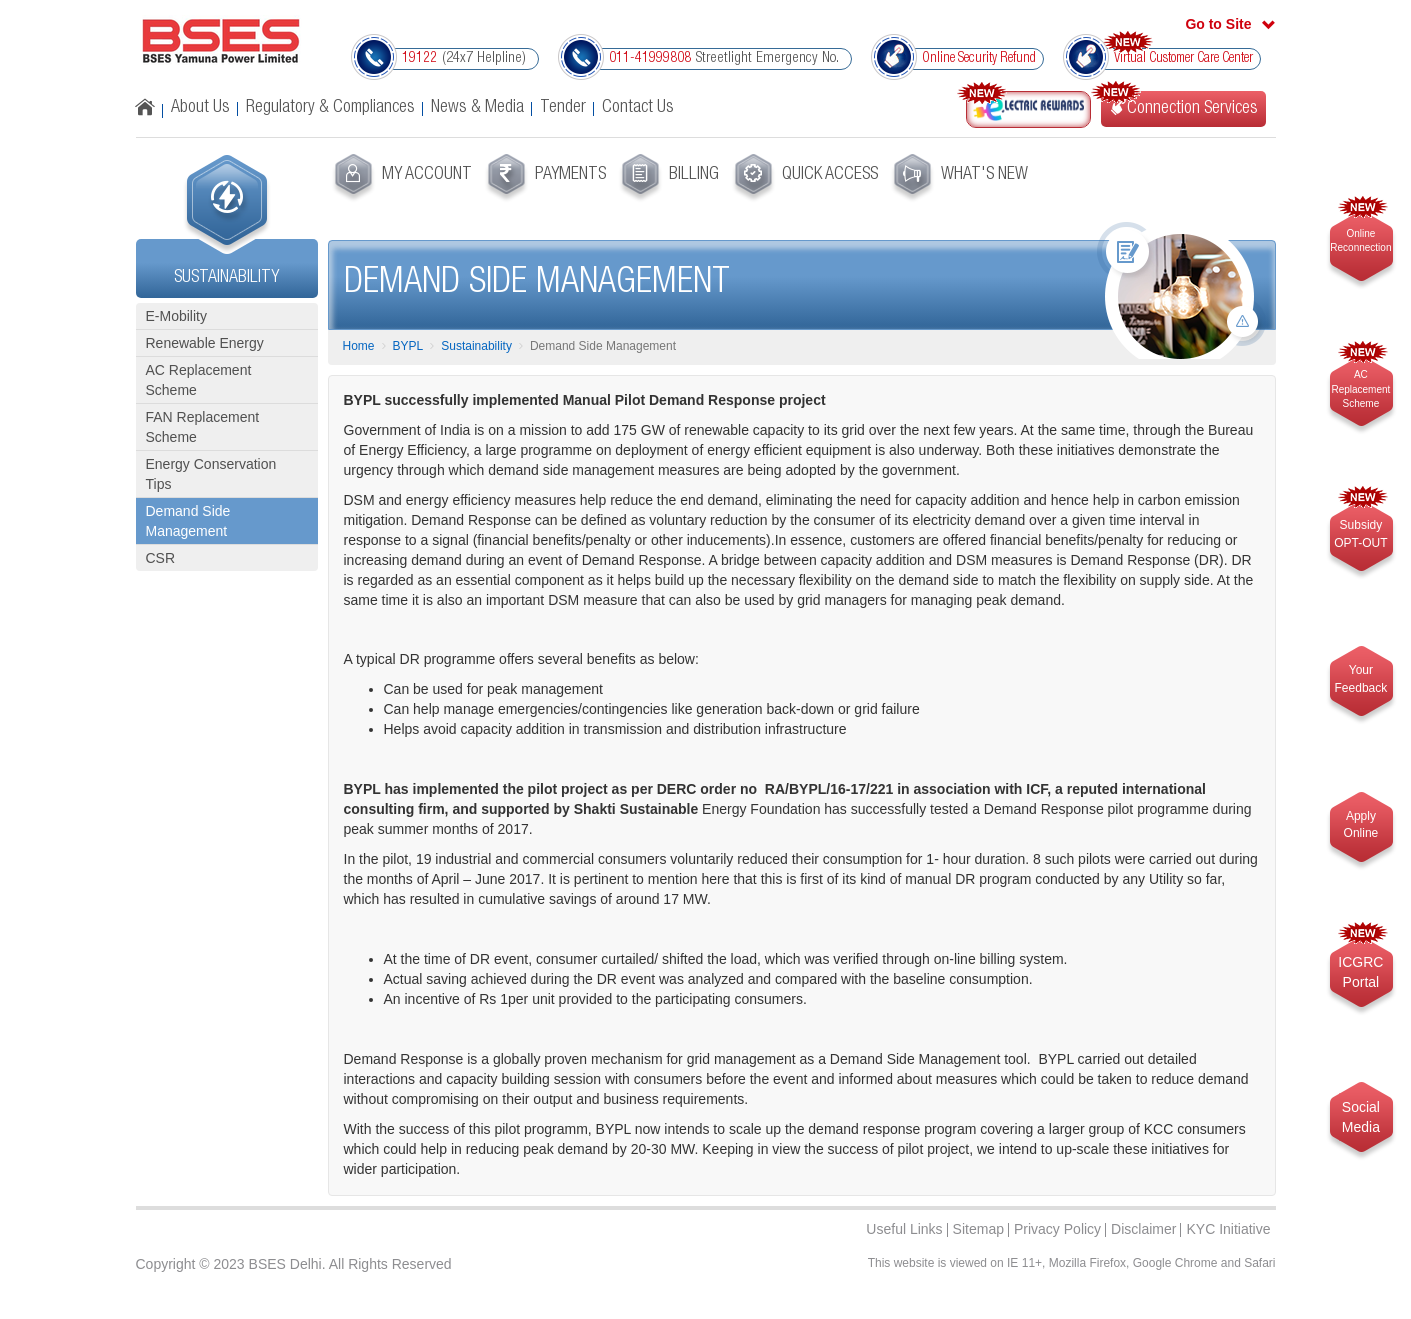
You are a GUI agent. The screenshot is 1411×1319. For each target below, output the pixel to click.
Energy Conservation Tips (211, 474)
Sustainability (476, 346)
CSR (161, 558)
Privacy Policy (1057, 1229)
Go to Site (1218, 24)
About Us (200, 108)
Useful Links (904, 1229)
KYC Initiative (1228, 1229)
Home (359, 346)
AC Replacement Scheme (199, 380)
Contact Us (638, 108)
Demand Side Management (188, 521)
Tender (563, 108)
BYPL (408, 346)
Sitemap (978, 1229)
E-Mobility (176, 316)
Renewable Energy (205, 343)
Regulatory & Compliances (330, 108)
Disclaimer (1143, 1229)
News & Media (477, 108)
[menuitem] (400, 178)
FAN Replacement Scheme (203, 427)
